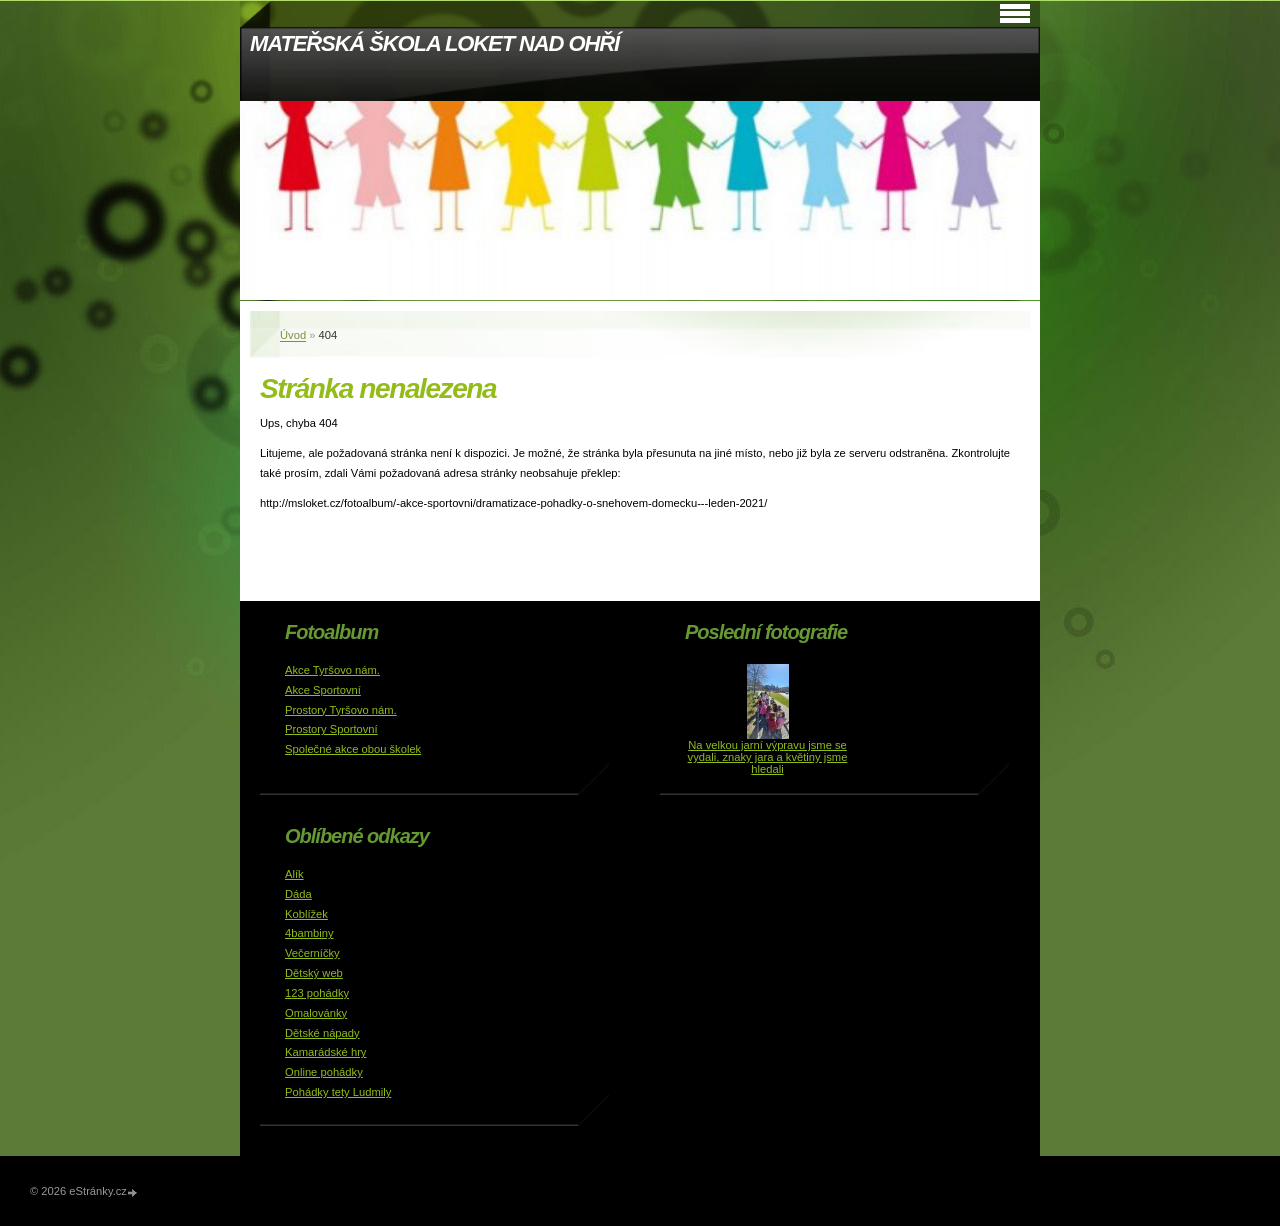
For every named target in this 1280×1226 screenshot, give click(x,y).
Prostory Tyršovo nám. (341, 710)
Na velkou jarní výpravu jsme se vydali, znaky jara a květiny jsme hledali (768, 757)
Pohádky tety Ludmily (338, 1092)
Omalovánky (316, 1013)
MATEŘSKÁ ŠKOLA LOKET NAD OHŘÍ (434, 43)
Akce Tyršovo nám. (332, 670)
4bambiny (309, 933)
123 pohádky (317, 993)
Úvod (293, 335)
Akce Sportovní (323, 690)
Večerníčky (312, 953)
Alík (294, 874)
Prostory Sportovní (331, 729)
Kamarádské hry (325, 1052)
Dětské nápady (322, 1033)
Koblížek (306, 914)
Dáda (298, 894)
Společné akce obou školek (353, 749)
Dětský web (314, 973)
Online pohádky (324, 1072)
